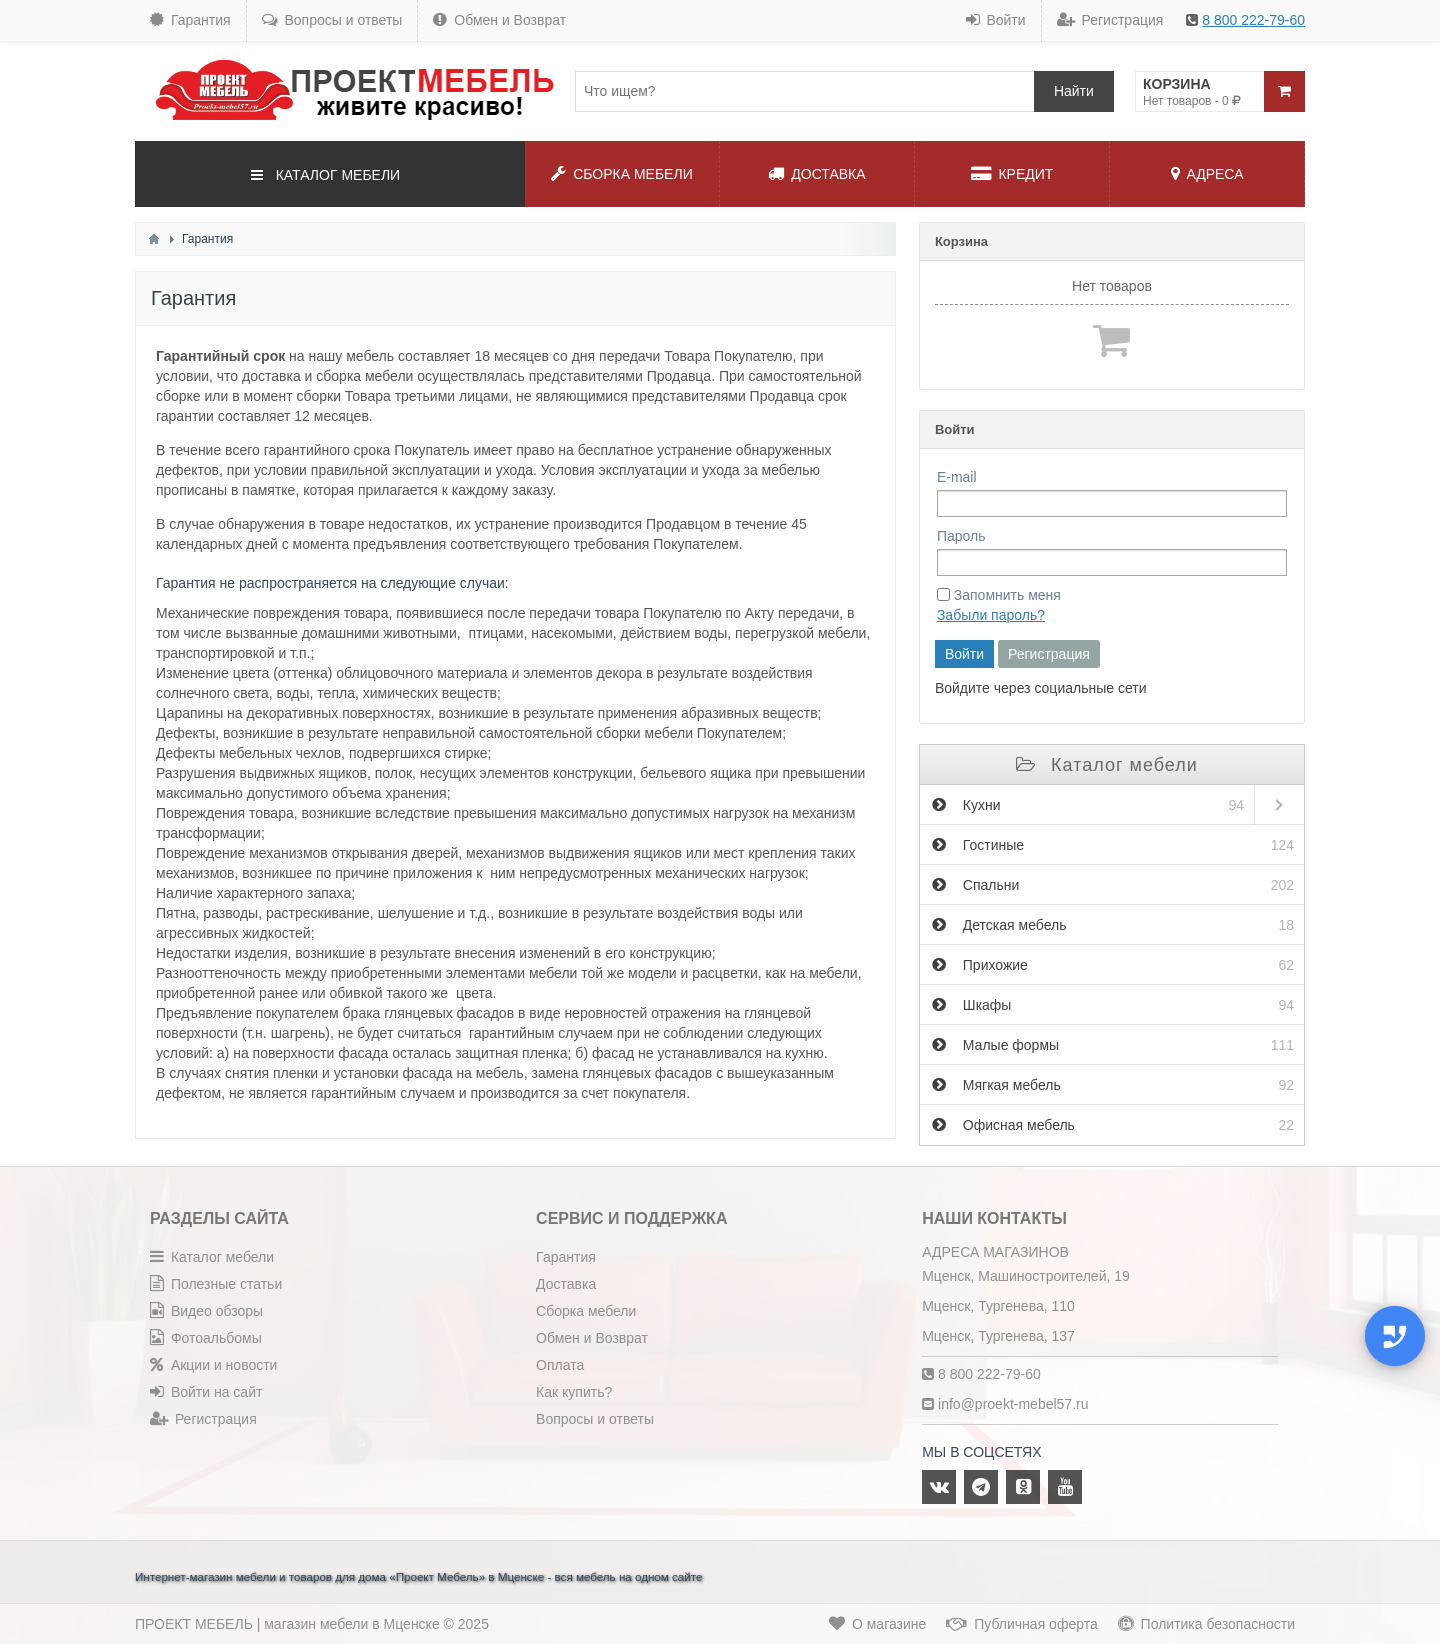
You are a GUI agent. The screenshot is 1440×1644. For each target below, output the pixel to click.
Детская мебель (1113, 925)
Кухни (1088, 805)
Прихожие (1113, 965)
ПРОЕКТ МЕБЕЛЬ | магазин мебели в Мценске (287, 1624)
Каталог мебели (1107, 765)
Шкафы (1113, 1005)
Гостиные (1113, 845)
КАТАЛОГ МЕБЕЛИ (325, 175)
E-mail (957, 477)
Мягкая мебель (1113, 1085)
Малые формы (1113, 1045)
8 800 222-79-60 (1253, 20)
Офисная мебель (1113, 1125)
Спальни (1113, 885)
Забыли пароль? (991, 615)
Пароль (961, 536)
